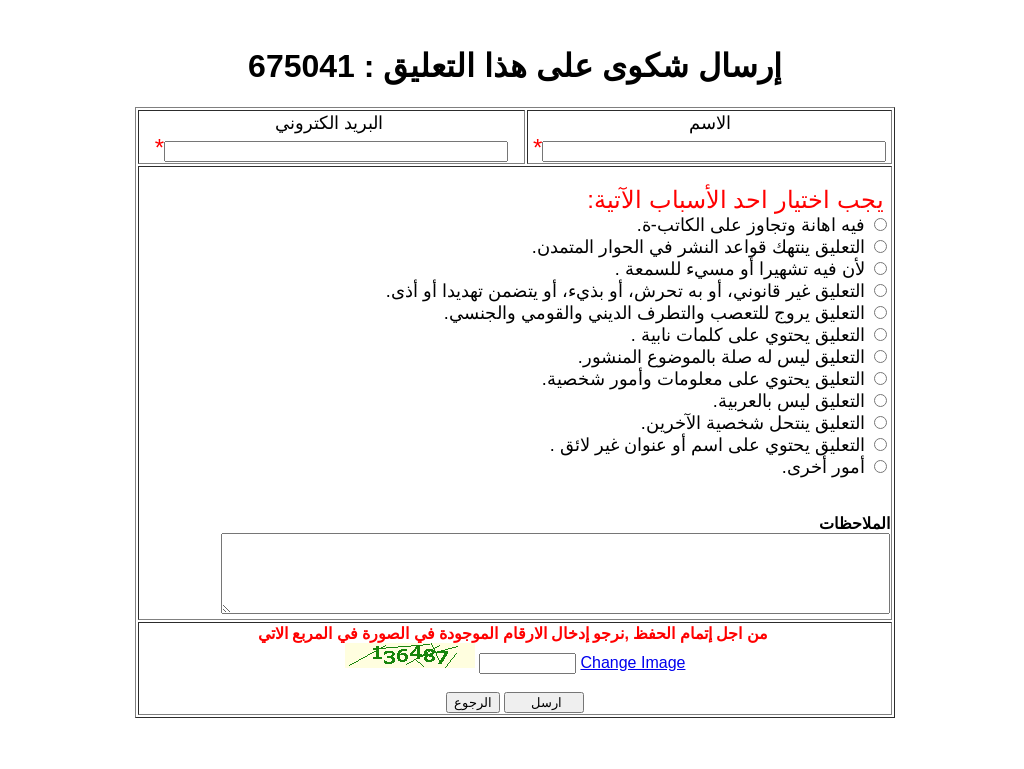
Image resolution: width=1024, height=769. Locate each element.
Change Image (632, 677)
